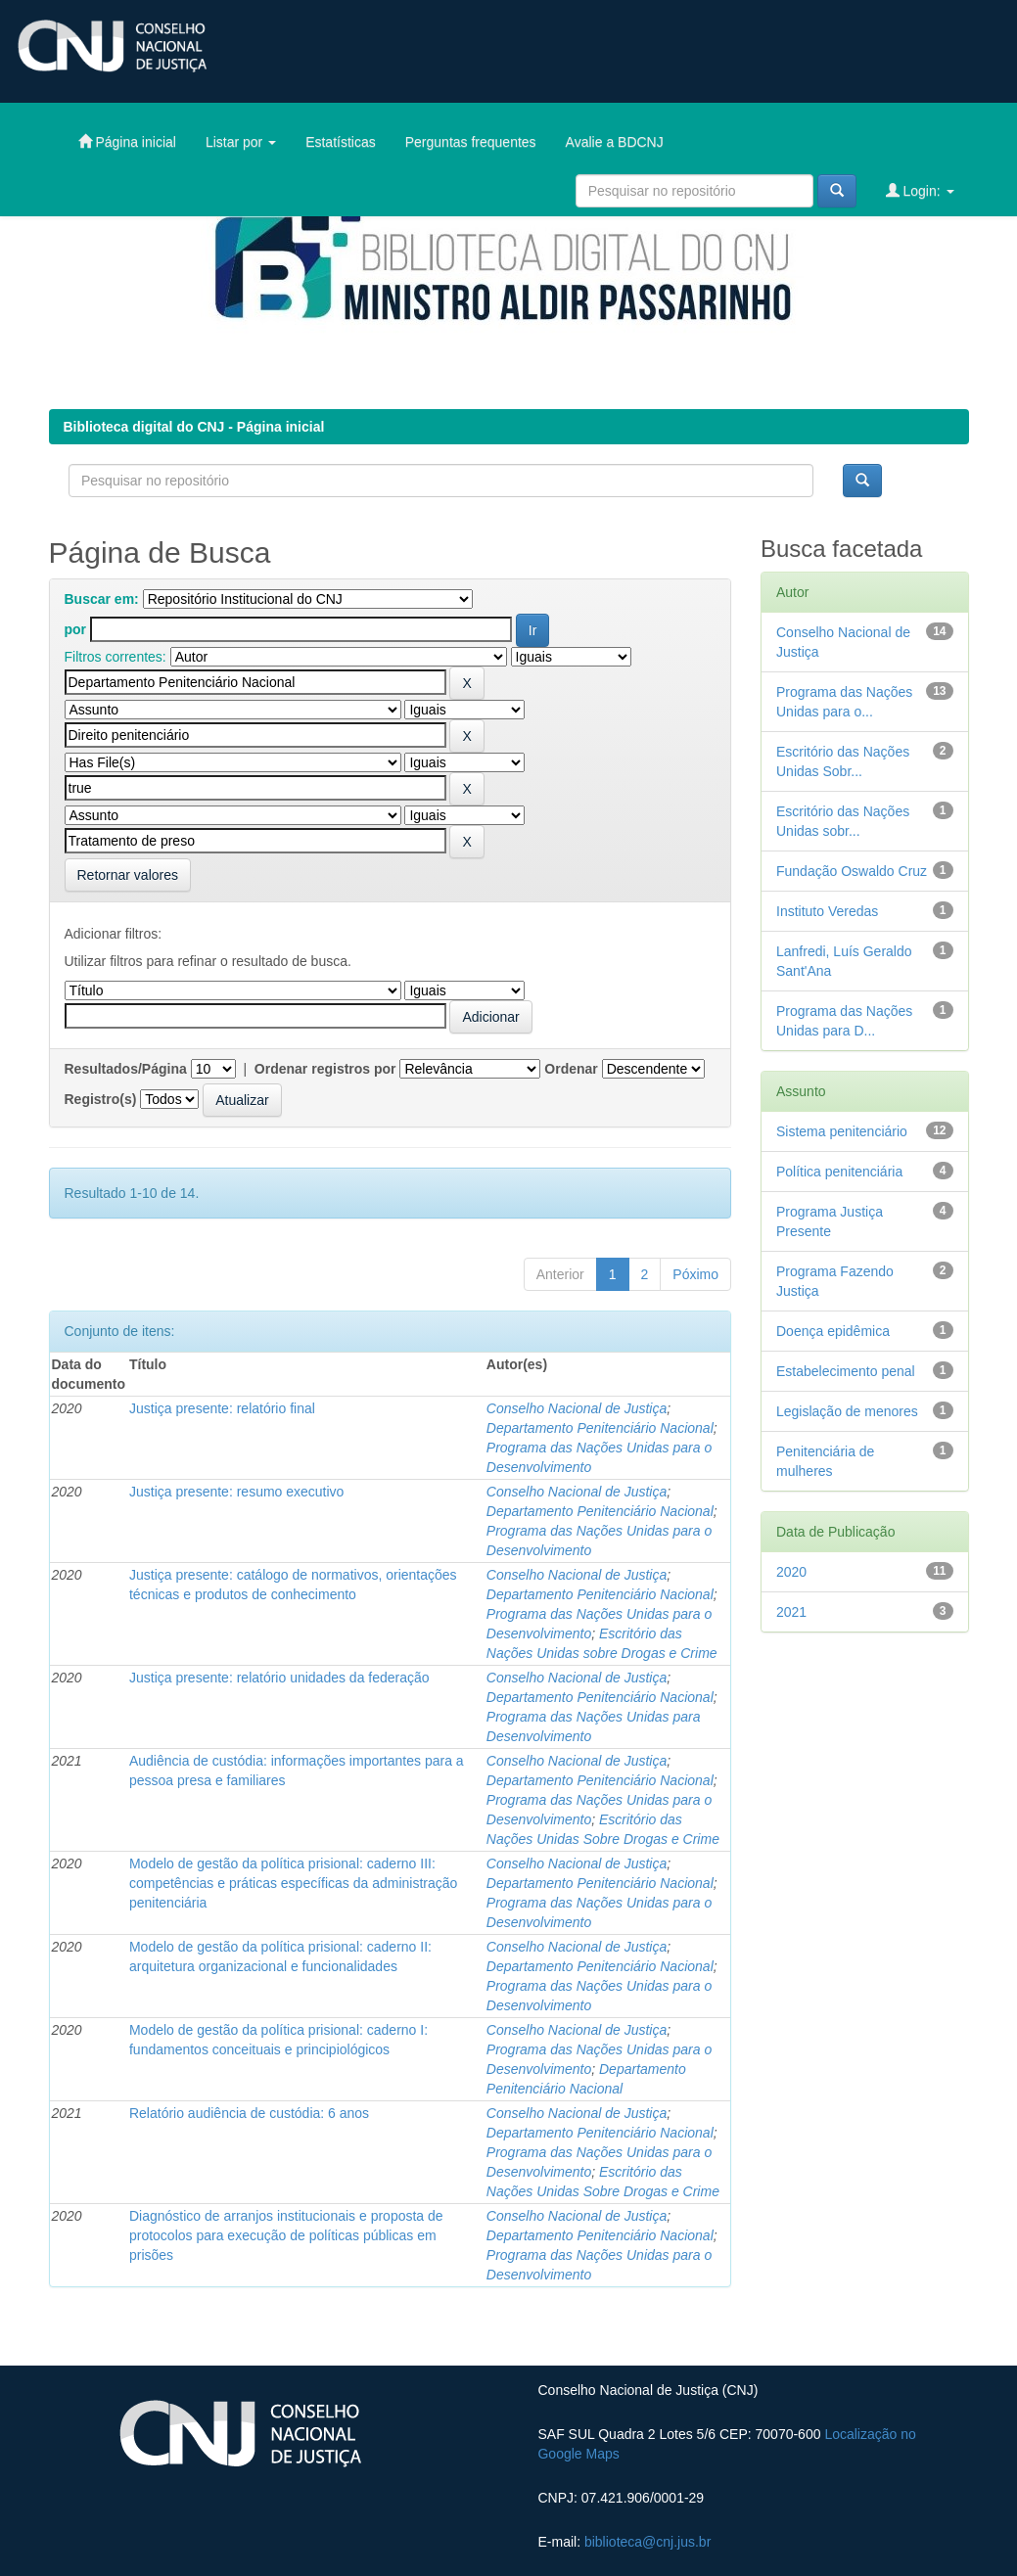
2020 (791, 1572)
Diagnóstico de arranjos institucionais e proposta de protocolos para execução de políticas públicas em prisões (286, 2235)
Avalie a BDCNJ (615, 142)
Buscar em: (102, 599)
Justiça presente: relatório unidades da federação (279, 1677)
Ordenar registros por (325, 1069)
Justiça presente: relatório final (222, 1408)
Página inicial (127, 141)
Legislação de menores (847, 1411)
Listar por (241, 142)
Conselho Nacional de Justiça (576, 1408)
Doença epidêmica (833, 1331)
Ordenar (570, 1069)
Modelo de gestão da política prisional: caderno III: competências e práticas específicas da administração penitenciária (293, 1883)
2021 (791, 1612)
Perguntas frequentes (470, 142)
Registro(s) (101, 1099)
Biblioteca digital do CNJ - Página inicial (194, 427)
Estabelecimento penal (845, 1371)
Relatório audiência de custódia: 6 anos (249, 2113)
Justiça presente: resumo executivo (236, 1491)
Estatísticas (340, 142)
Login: (920, 190)
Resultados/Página (126, 1069)
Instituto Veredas (827, 911)
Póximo (695, 1274)
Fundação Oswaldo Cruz (851, 871)
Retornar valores (128, 875)
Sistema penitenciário (841, 1131)
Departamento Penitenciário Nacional (600, 1428)
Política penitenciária (839, 1171)
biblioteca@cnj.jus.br (647, 2542)
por (76, 629)
